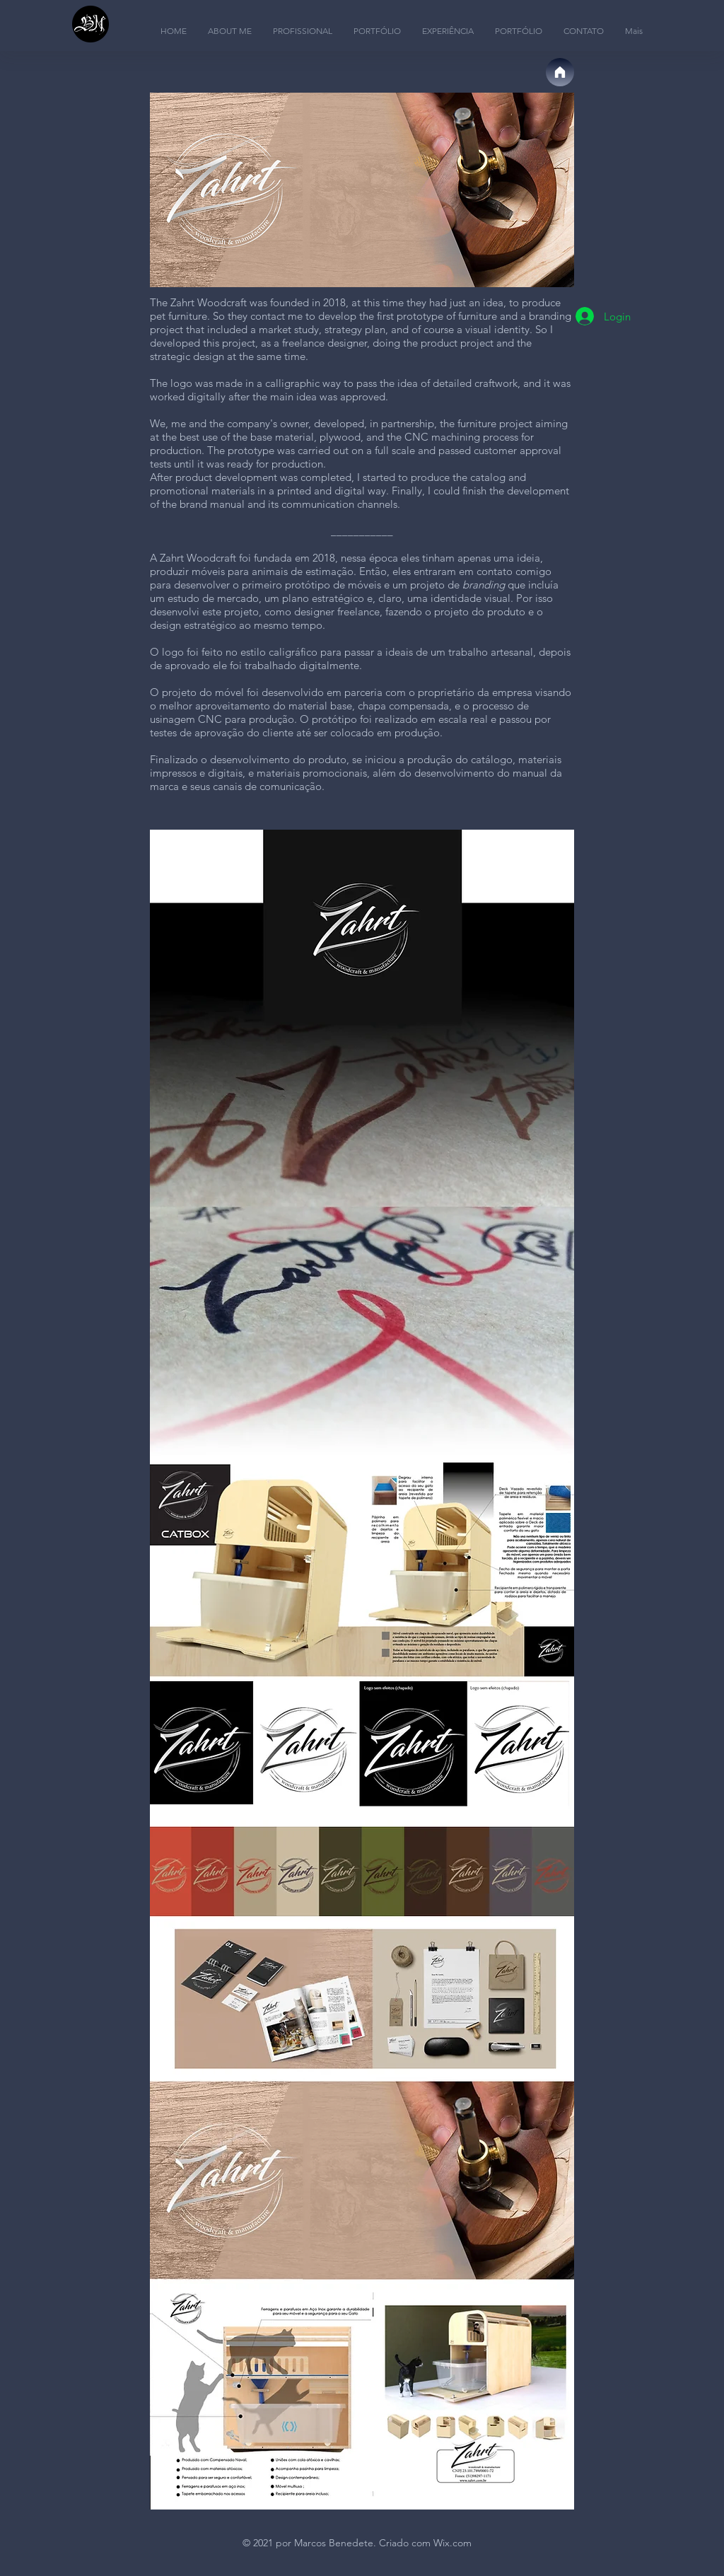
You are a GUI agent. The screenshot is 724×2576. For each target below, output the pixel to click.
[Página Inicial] (560, 72)
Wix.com (452, 2542)
